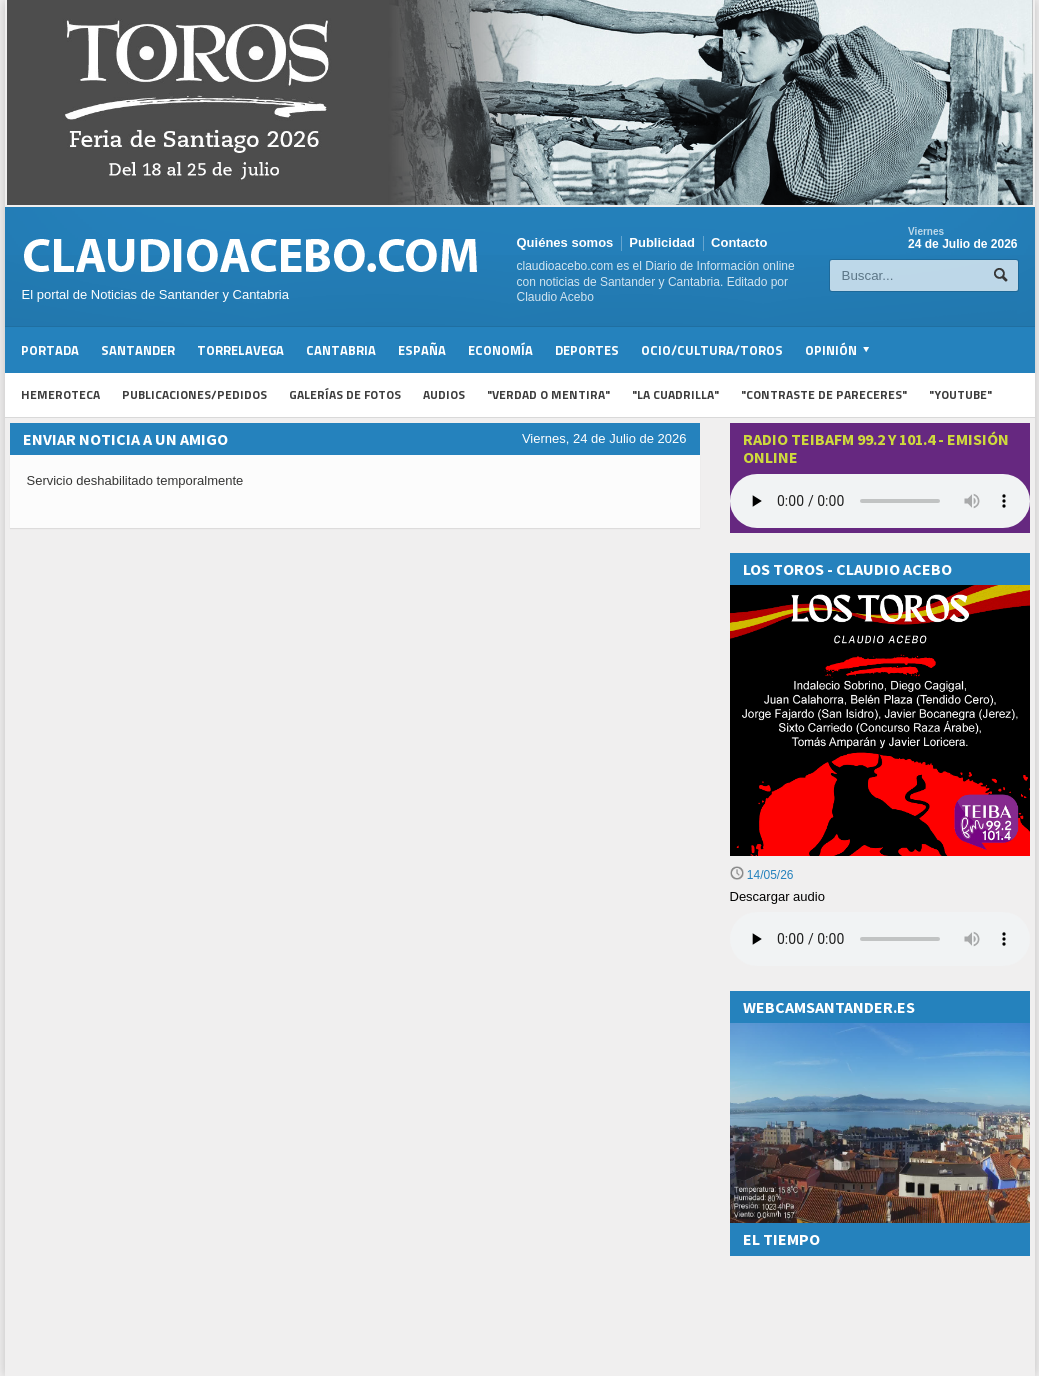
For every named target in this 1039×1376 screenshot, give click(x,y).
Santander (138, 350)
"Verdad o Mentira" (548, 394)
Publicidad (662, 242)
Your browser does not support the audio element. (880, 501)
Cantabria (341, 350)
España (422, 350)
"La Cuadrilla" (675, 394)
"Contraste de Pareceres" (824, 394)
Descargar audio (777, 896)
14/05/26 (762, 875)
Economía (500, 350)
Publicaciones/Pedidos (194, 394)
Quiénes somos (565, 242)
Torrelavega (240, 350)
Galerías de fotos (345, 394)
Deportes (587, 350)
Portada (50, 350)
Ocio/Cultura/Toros (712, 350)
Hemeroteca (60, 394)
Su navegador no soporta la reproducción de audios (880, 939)
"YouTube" (960, 394)
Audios (444, 394)
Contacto (739, 242)
